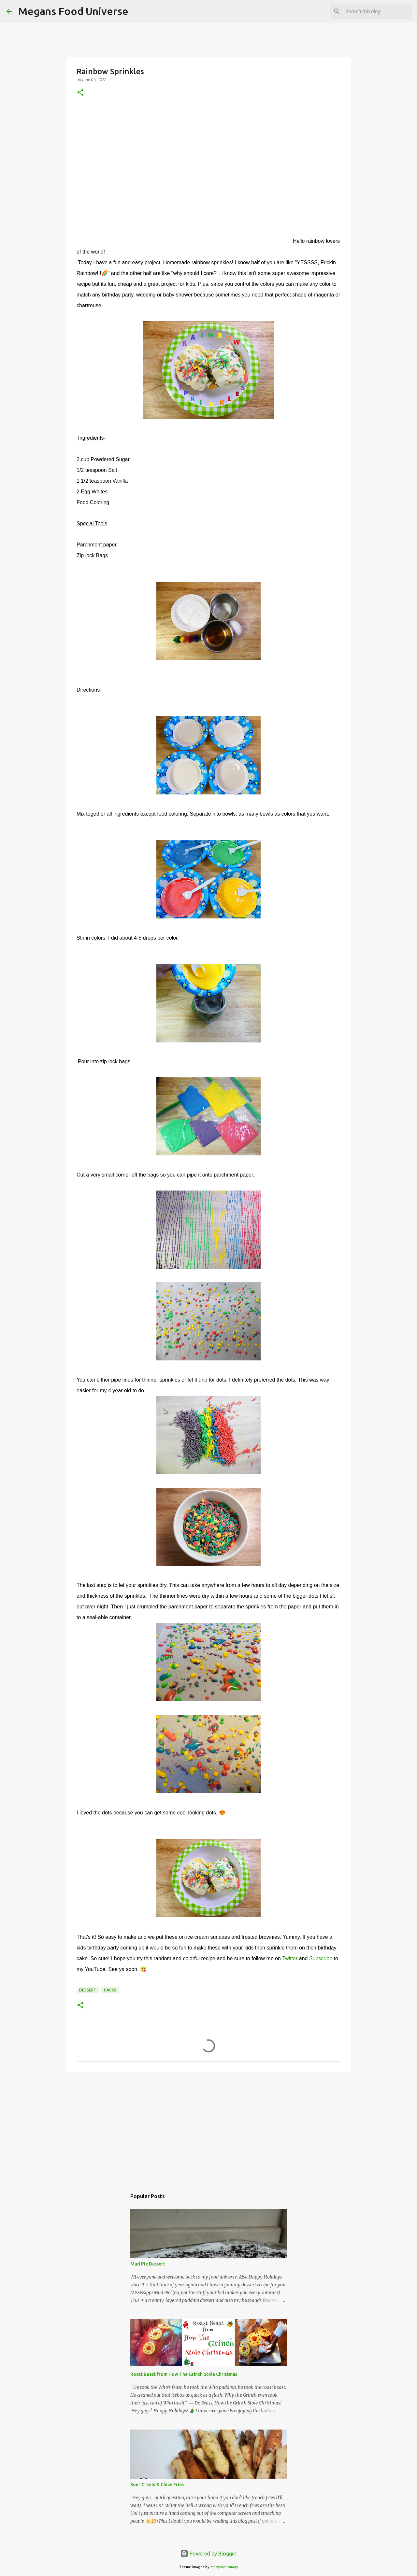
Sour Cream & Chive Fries (157, 2484)
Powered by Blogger (208, 2553)
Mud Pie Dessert (147, 2263)
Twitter (289, 1958)
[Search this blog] (377, 11)
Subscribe (320, 1958)
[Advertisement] (208, 2127)
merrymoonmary (224, 2567)
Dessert (87, 1990)
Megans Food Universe (73, 11)
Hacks (110, 1990)
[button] (80, 93)
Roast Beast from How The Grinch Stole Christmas (183, 2374)
